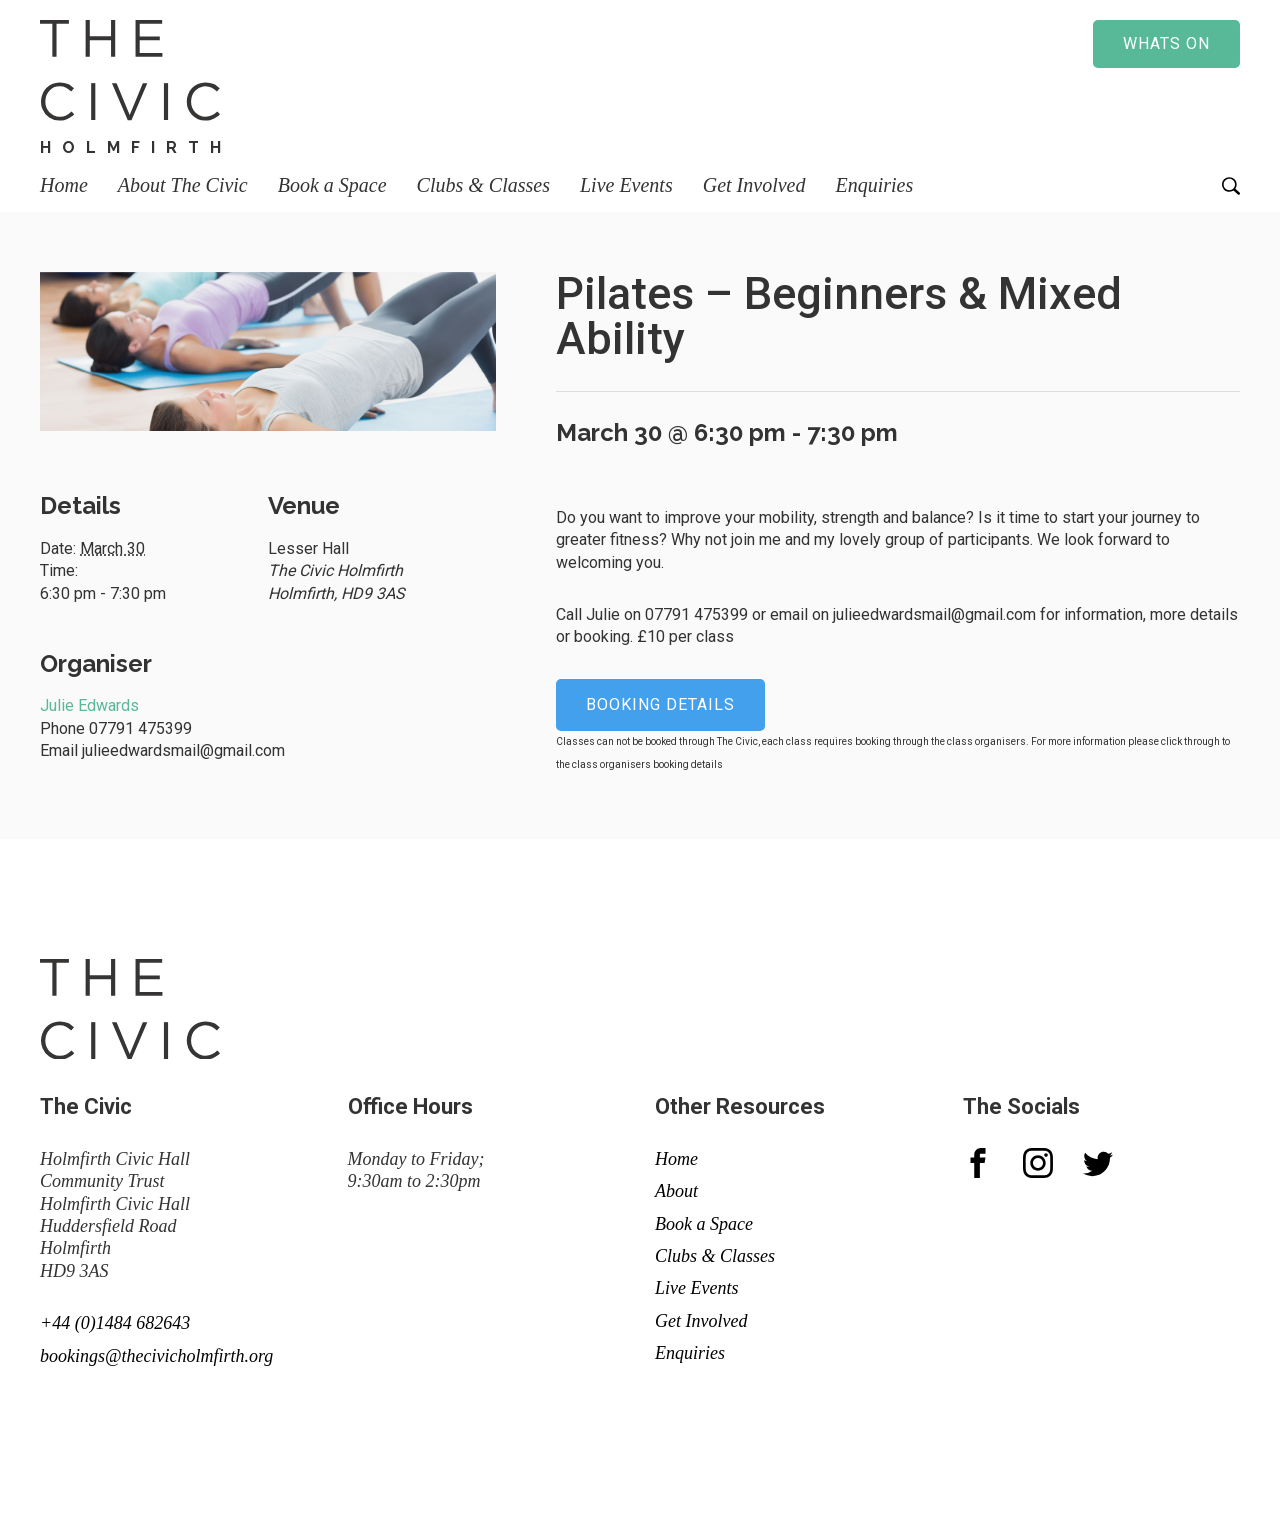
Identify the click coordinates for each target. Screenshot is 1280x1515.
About (676, 1191)
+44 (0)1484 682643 (115, 1323)
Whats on (1166, 43)
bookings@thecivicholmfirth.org (156, 1356)
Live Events (626, 185)
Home (64, 185)
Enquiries (874, 185)
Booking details (660, 704)
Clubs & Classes (483, 185)
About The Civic (183, 185)
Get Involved (754, 185)
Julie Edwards (89, 705)
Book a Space (332, 185)
